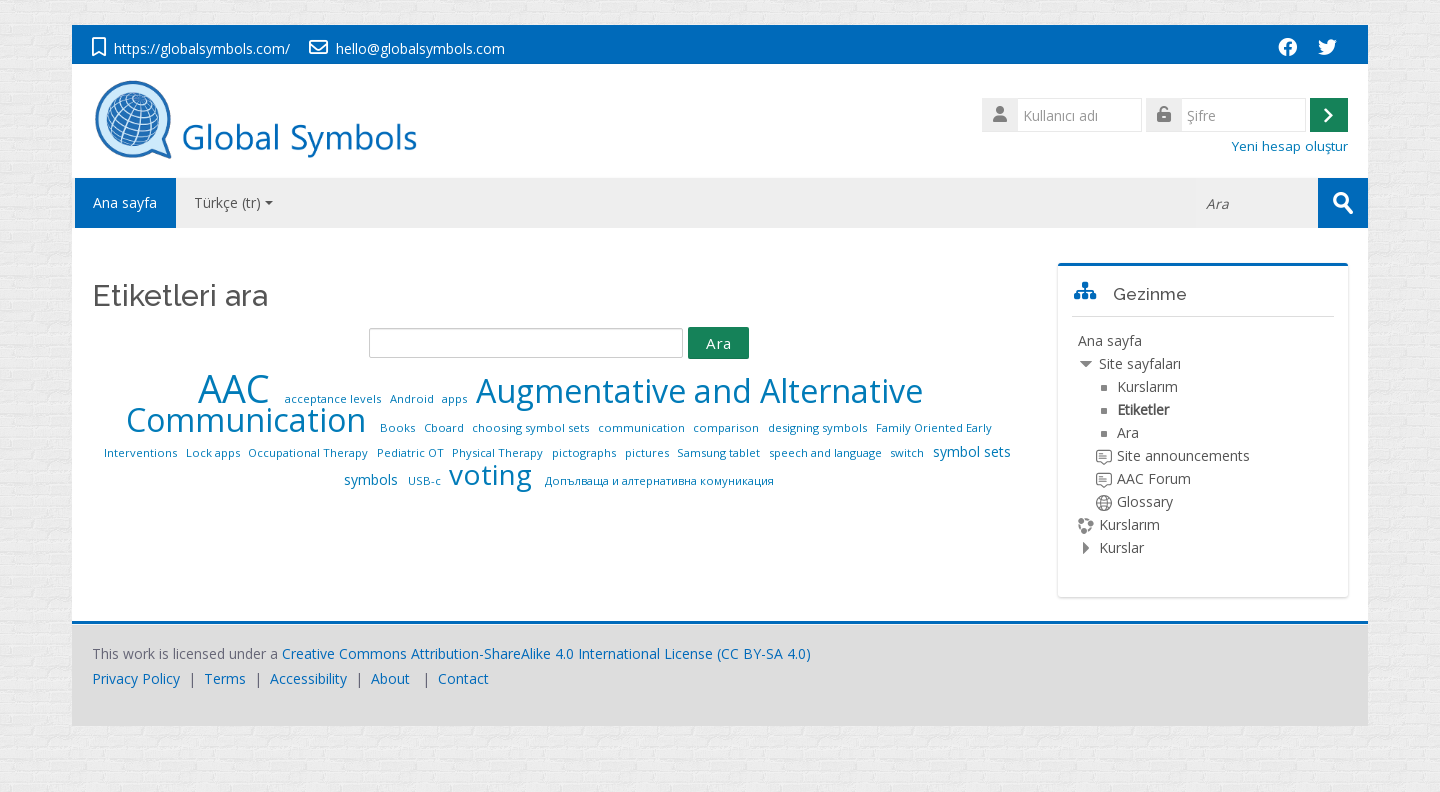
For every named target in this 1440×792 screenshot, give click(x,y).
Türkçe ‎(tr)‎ (233, 202)
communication (643, 427)
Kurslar (1121, 547)
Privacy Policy (136, 678)
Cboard (445, 427)
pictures (648, 452)
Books (399, 427)
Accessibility (308, 678)
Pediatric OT (412, 452)
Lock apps (214, 452)
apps (456, 398)
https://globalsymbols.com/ (202, 48)
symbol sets (972, 451)
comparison (727, 427)
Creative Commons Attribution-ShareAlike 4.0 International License (497, 653)
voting (494, 474)
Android (413, 398)
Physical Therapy (499, 452)
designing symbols (819, 427)
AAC (239, 388)
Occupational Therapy (309, 452)
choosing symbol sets (532, 427)
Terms (225, 678)
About (390, 678)
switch (908, 452)
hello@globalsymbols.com (420, 48)
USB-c (426, 480)
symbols (373, 479)
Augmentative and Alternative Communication (524, 405)
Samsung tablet (720, 452)
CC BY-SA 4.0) (766, 653)
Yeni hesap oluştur (1290, 146)
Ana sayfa (124, 202)
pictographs (585, 452)
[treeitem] (1203, 444)
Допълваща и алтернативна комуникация (659, 480)
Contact (463, 678)
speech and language (827, 452)
